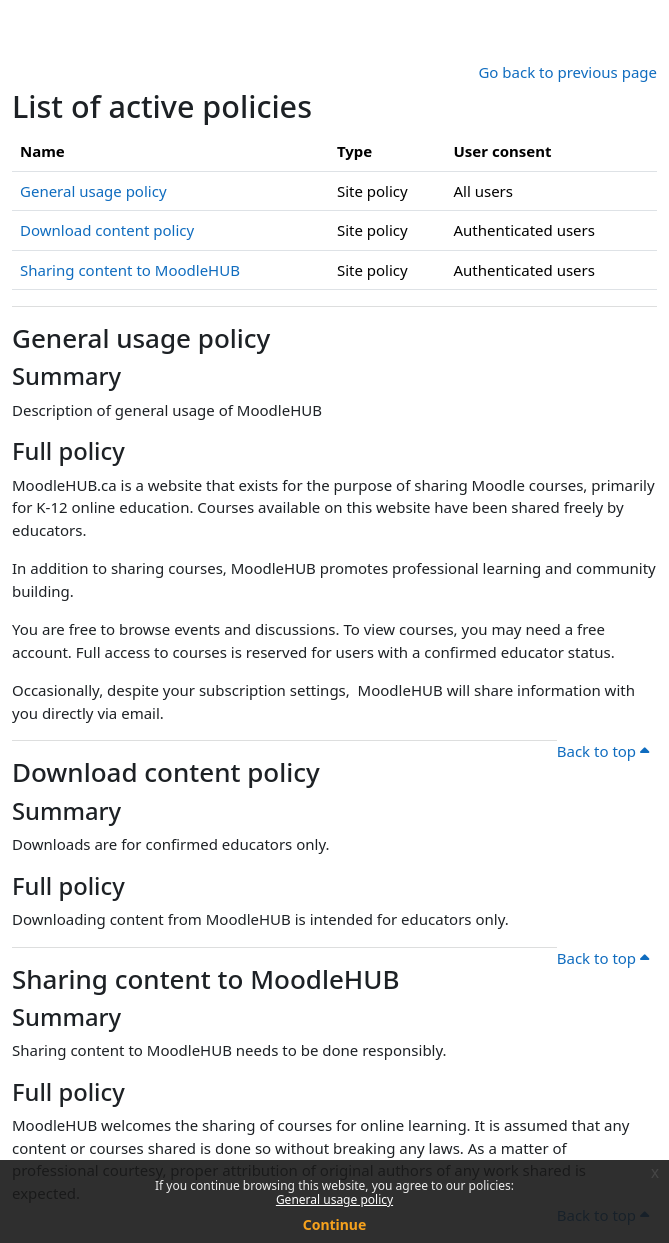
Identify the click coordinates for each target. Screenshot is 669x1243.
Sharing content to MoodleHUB (130, 270)
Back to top (603, 751)
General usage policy (334, 1199)
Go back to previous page (567, 72)
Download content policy (107, 230)
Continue (335, 1224)
